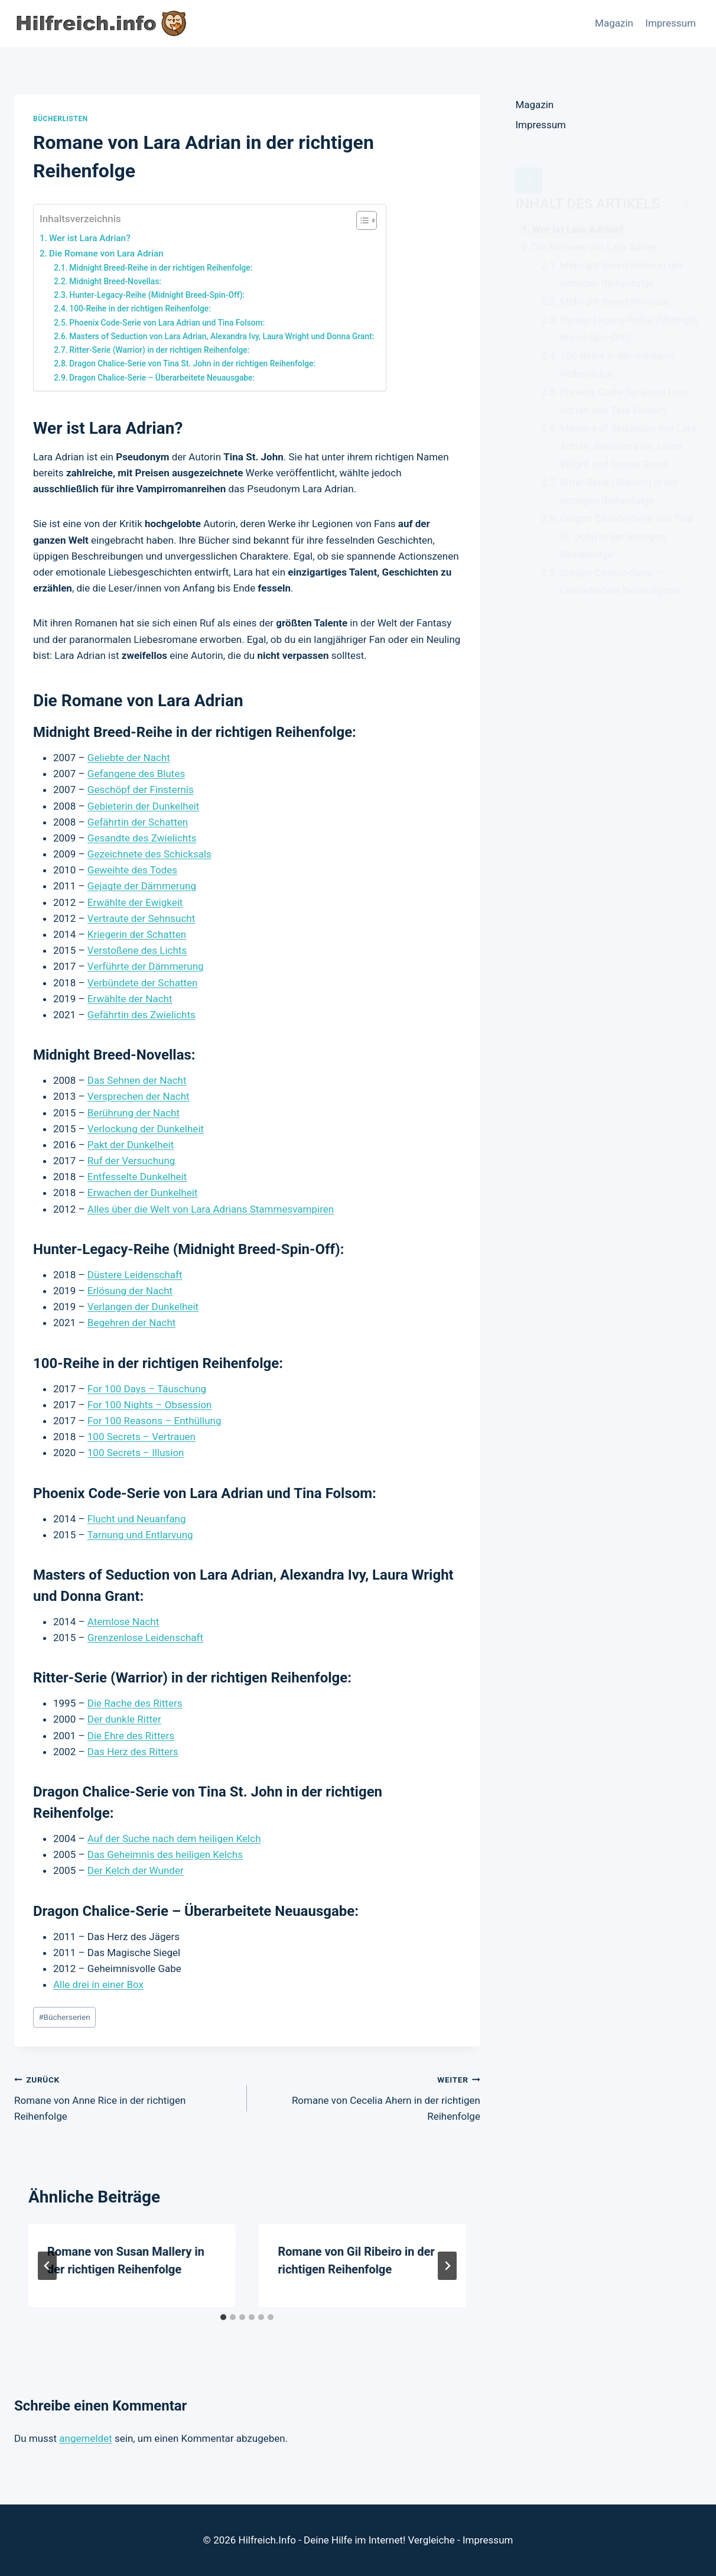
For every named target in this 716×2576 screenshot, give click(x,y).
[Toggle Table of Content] (360, 220)
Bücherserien (64, 2017)
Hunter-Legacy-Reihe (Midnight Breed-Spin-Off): (157, 295)
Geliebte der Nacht (128, 758)
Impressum (670, 23)
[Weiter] (447, 2266)
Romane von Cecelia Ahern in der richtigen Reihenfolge (368, 2096)
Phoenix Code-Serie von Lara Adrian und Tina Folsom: (167, 322)
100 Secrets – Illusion (135, 1452)
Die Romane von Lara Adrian (106, 253)
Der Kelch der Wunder (135, 1870)
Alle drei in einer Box (98, 1984)
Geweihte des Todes (132, 870)
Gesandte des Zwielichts (142, 838)
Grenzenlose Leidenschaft (145, 1637)
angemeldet (85, 2438)
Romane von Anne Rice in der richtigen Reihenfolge (125, 2096)
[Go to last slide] (47, 2266)
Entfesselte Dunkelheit (137, 1177)
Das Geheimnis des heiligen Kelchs (165, 1854)
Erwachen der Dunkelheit (142, 1192)
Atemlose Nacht (123, 1622)
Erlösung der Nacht (130, 1291)
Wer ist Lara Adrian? (90, 238)
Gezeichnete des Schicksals (149, 854)
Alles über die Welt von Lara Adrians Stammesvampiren (210, 1209)
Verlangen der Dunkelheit (142, 1307)
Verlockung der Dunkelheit (145, 1129)
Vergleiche (431, 2540)
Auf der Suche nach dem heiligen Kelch (174, 1838)
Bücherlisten (60, 119)
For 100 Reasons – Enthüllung (154, 1421)
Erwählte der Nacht (130, 999)
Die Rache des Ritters (135, 1703)
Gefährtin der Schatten (137, 822)
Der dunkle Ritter (124, 1719)
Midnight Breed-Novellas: (115, 281)
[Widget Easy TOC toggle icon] (688, 177)
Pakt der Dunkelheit (130, 1145)
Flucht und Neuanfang (136, 1519)
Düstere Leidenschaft (135, 1275)
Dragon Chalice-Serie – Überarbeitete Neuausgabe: (162, 377)
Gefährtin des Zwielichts (141, 1015)
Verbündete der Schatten (142, 983)
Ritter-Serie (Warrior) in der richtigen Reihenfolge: (159, 350)
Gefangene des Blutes (136, 773)
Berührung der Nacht (133, 1113)
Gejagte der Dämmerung (141, 886)
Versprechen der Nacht (138, 1096)
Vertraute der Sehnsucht (141, 918)
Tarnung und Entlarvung (140, 1535)
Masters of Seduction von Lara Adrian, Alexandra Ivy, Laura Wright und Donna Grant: (221, 336)
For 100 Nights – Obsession (149, 1405)
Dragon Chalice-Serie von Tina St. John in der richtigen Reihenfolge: (192, 363)
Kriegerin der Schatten (136, 934)
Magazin (614, 23)
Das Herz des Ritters (132, 1752)
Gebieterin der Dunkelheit (143, 806)
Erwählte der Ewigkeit (135, 902)
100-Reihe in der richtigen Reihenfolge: (139, 308)
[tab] (223, 2317)
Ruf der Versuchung (131, 1161)
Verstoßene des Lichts (137, 950)
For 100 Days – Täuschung (146, 1389)
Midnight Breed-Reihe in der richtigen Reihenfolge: (160, 267)
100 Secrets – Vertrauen (141, 1437)
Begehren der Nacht (131, 1322)
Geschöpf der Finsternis (140, 789)
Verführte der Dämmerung (145, 966)
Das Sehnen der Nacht (137, 1080)
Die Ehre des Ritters (130, 1736)
